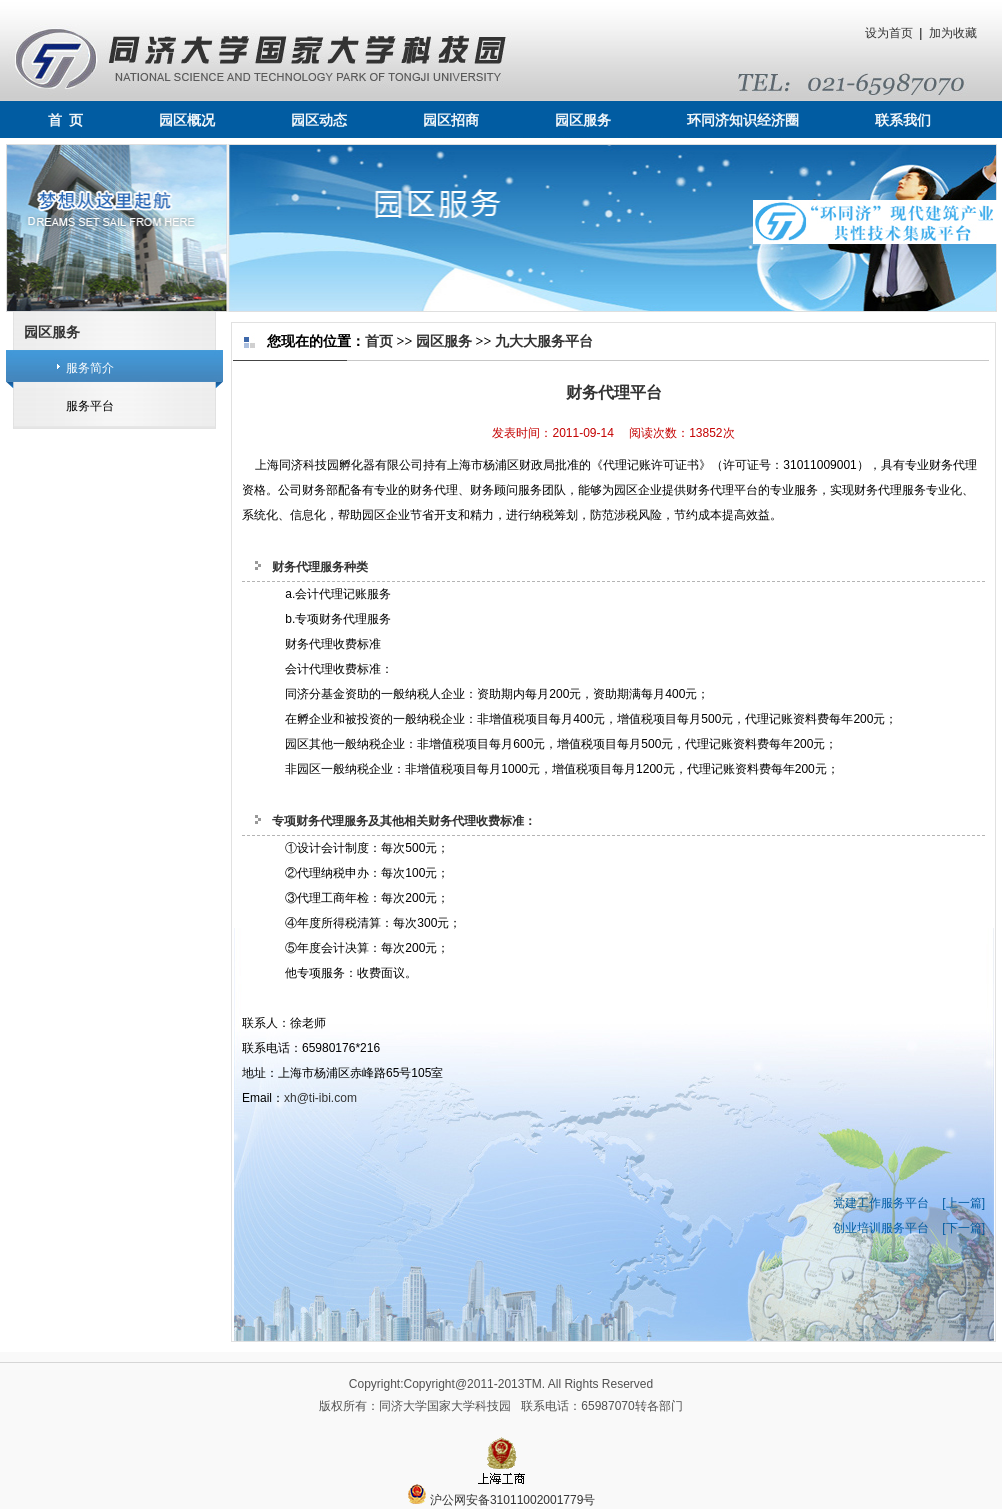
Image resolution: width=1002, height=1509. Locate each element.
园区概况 (187, 120)
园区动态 (319, 120)
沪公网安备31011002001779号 (501, 1500)
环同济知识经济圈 (743, 120)
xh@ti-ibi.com (320, 1098)
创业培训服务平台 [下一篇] (909, 1228)
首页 (379, 341)
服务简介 (90, 368)
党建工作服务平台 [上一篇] (909, 1203)
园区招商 (451, 120)
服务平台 (90, 406)
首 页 (65, 120)
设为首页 (889, 33)
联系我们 (903, 120)
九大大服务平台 (544, 341)
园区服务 (583, 120)
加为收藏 (953, 33)
